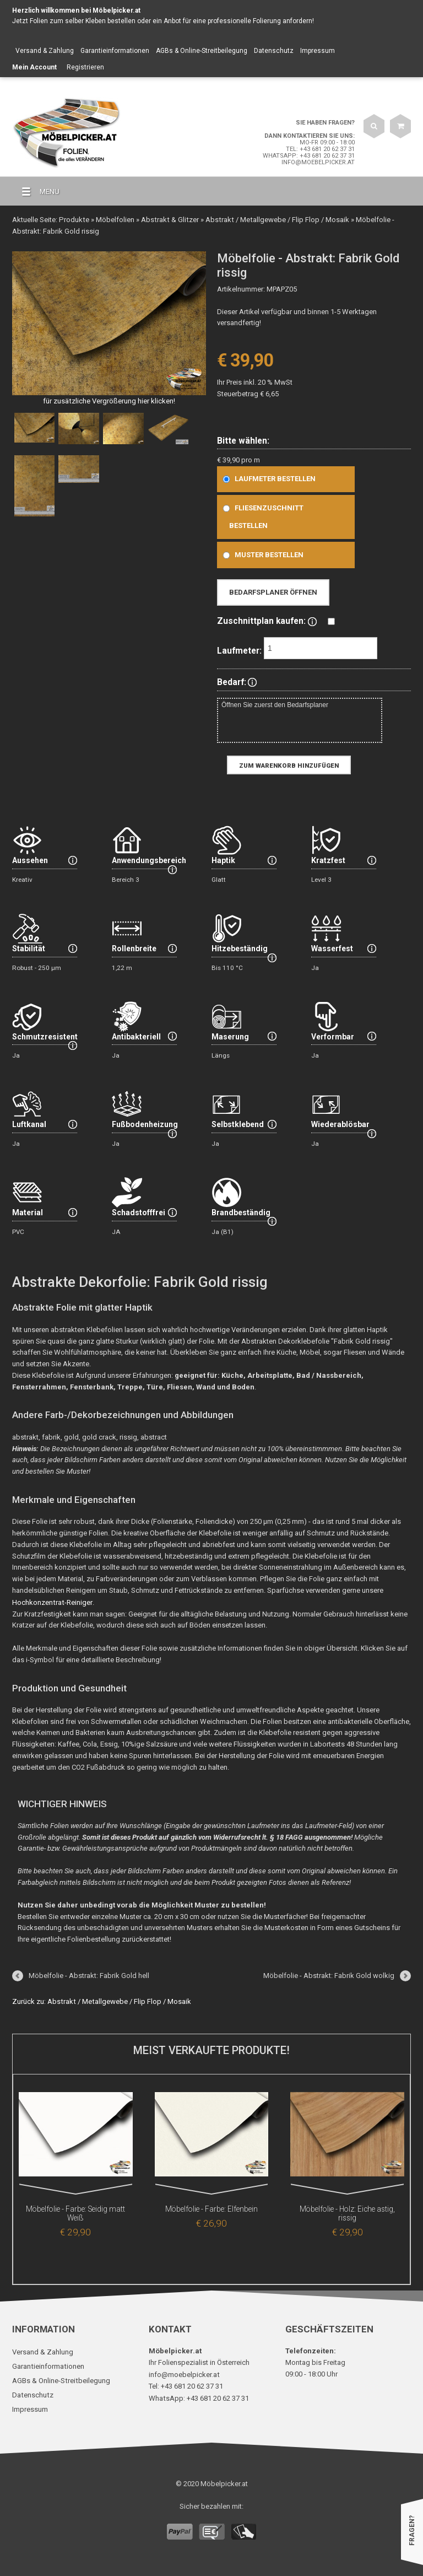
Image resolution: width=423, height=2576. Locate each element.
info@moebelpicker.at (318, 162)
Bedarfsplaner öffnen (273, 592)
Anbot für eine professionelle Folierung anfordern (238, 21)
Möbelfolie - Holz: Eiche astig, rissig (347, 2207)
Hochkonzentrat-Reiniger (51, 1601)
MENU (35, 191)
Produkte (73, 219)
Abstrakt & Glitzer (167, 219)
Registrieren (85, 67)
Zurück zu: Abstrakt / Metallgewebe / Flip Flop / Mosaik (100, 2000)
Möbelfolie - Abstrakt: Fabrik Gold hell (89, 1974)
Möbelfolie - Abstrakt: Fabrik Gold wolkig (328, 1974)
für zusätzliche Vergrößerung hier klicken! (109, 400)
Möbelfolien (113, 219)
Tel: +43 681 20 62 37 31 (320, 149)
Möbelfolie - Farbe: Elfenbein (211, 2207)
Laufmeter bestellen (267, 478)
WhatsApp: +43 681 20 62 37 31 (309, 155)
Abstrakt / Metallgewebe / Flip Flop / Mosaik (273, 219)
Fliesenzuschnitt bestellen (260, 516)
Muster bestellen (260, 554)
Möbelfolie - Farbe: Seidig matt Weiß (75, 2207)
